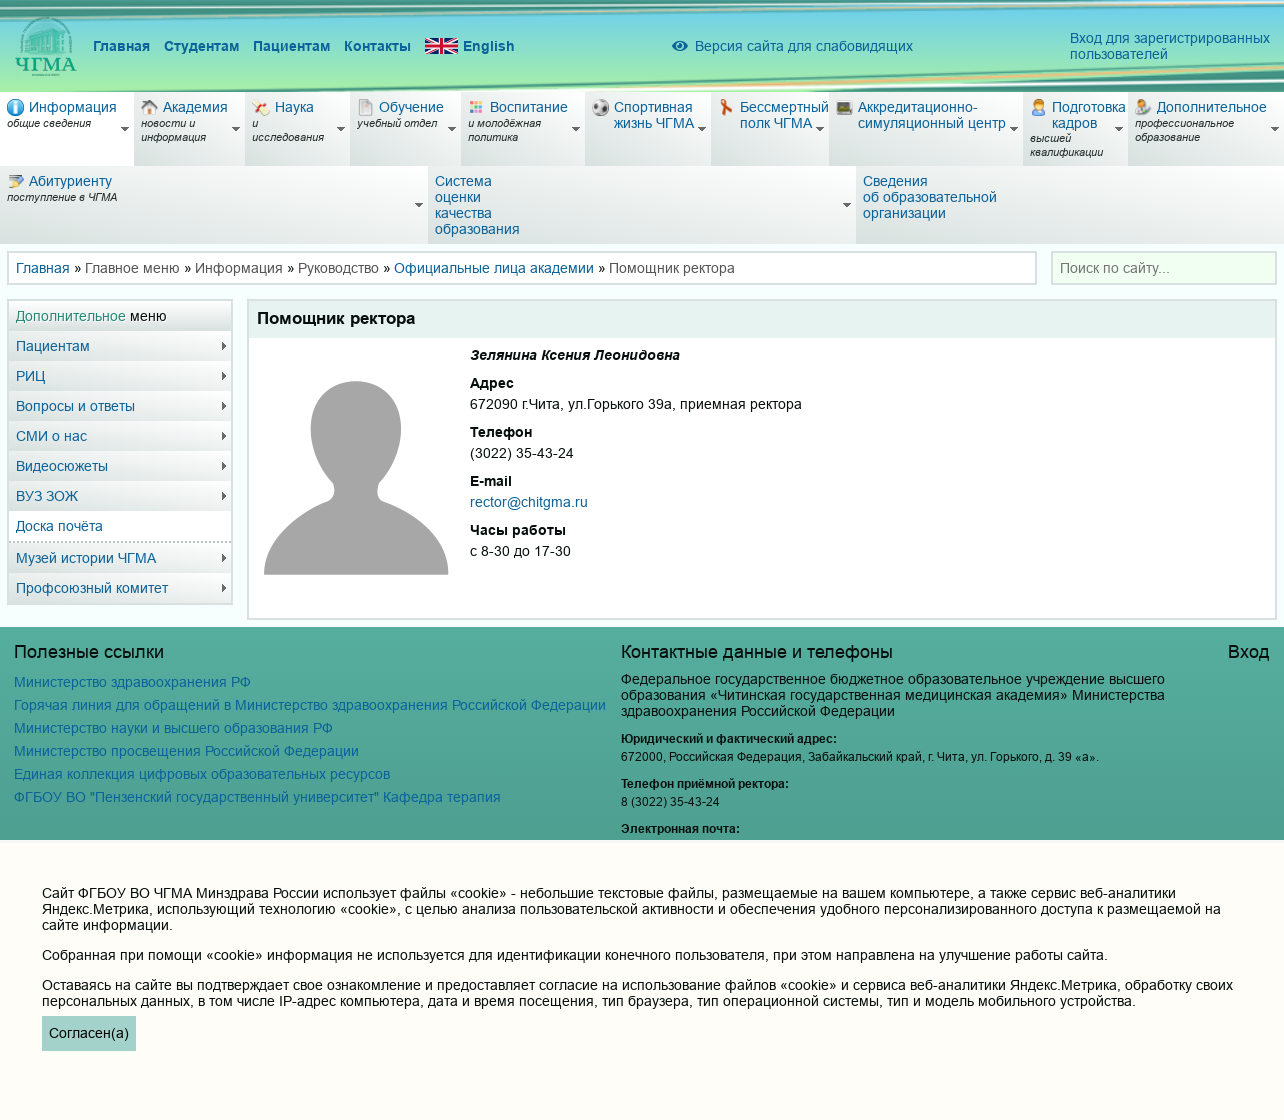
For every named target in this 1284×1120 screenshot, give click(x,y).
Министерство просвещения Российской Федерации (186, 751)
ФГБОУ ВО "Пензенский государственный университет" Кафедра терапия (257, 797)
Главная (121, 46)
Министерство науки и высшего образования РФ (173, 728)
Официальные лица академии (494, 268)
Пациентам (291, 46)
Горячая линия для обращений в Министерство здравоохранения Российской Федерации (310, 705)
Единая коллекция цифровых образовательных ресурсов (202, 774)
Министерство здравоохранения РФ (132, 682)
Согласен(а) (89, 1033)
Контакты (377, 46)
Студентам (201, 46)
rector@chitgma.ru (529, 502)
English (470, 46)
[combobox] (1164, 268)
